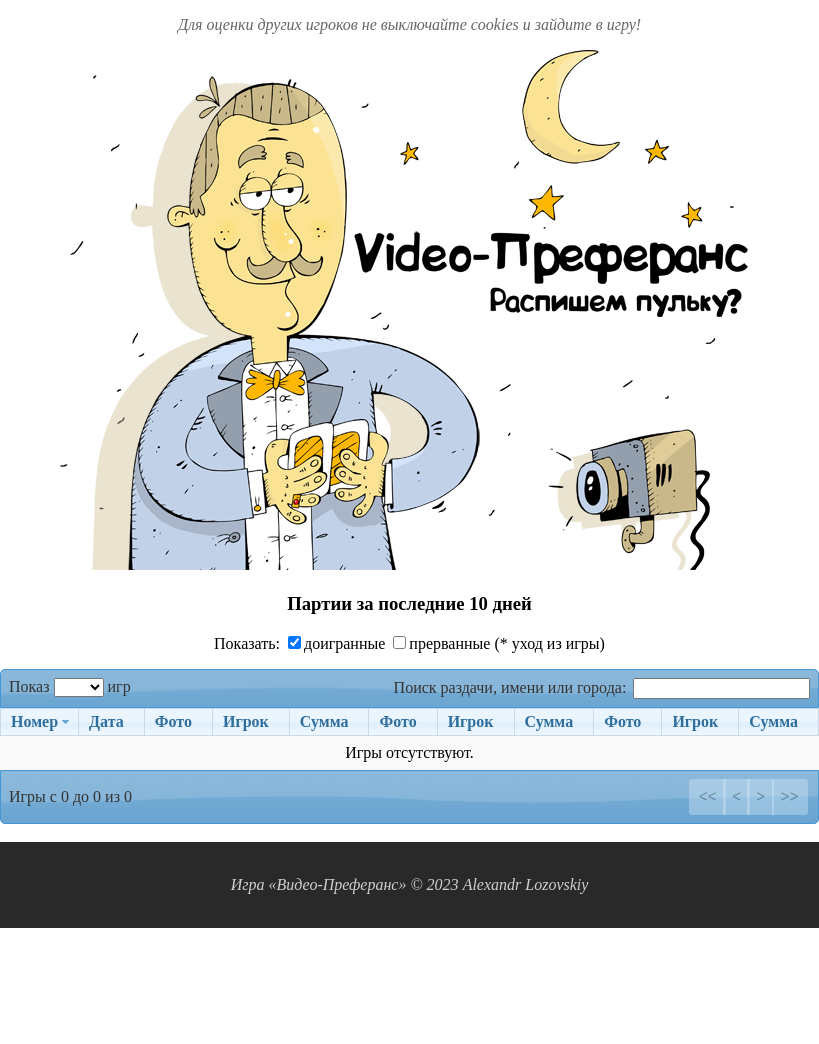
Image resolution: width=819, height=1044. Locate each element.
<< (707, 796)
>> (790, 796)
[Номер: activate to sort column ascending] (39, 722)
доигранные (336, 643)
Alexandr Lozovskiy (526, 884)
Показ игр (70, 686)
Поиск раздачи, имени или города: (602, 687)
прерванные (441, 643)
